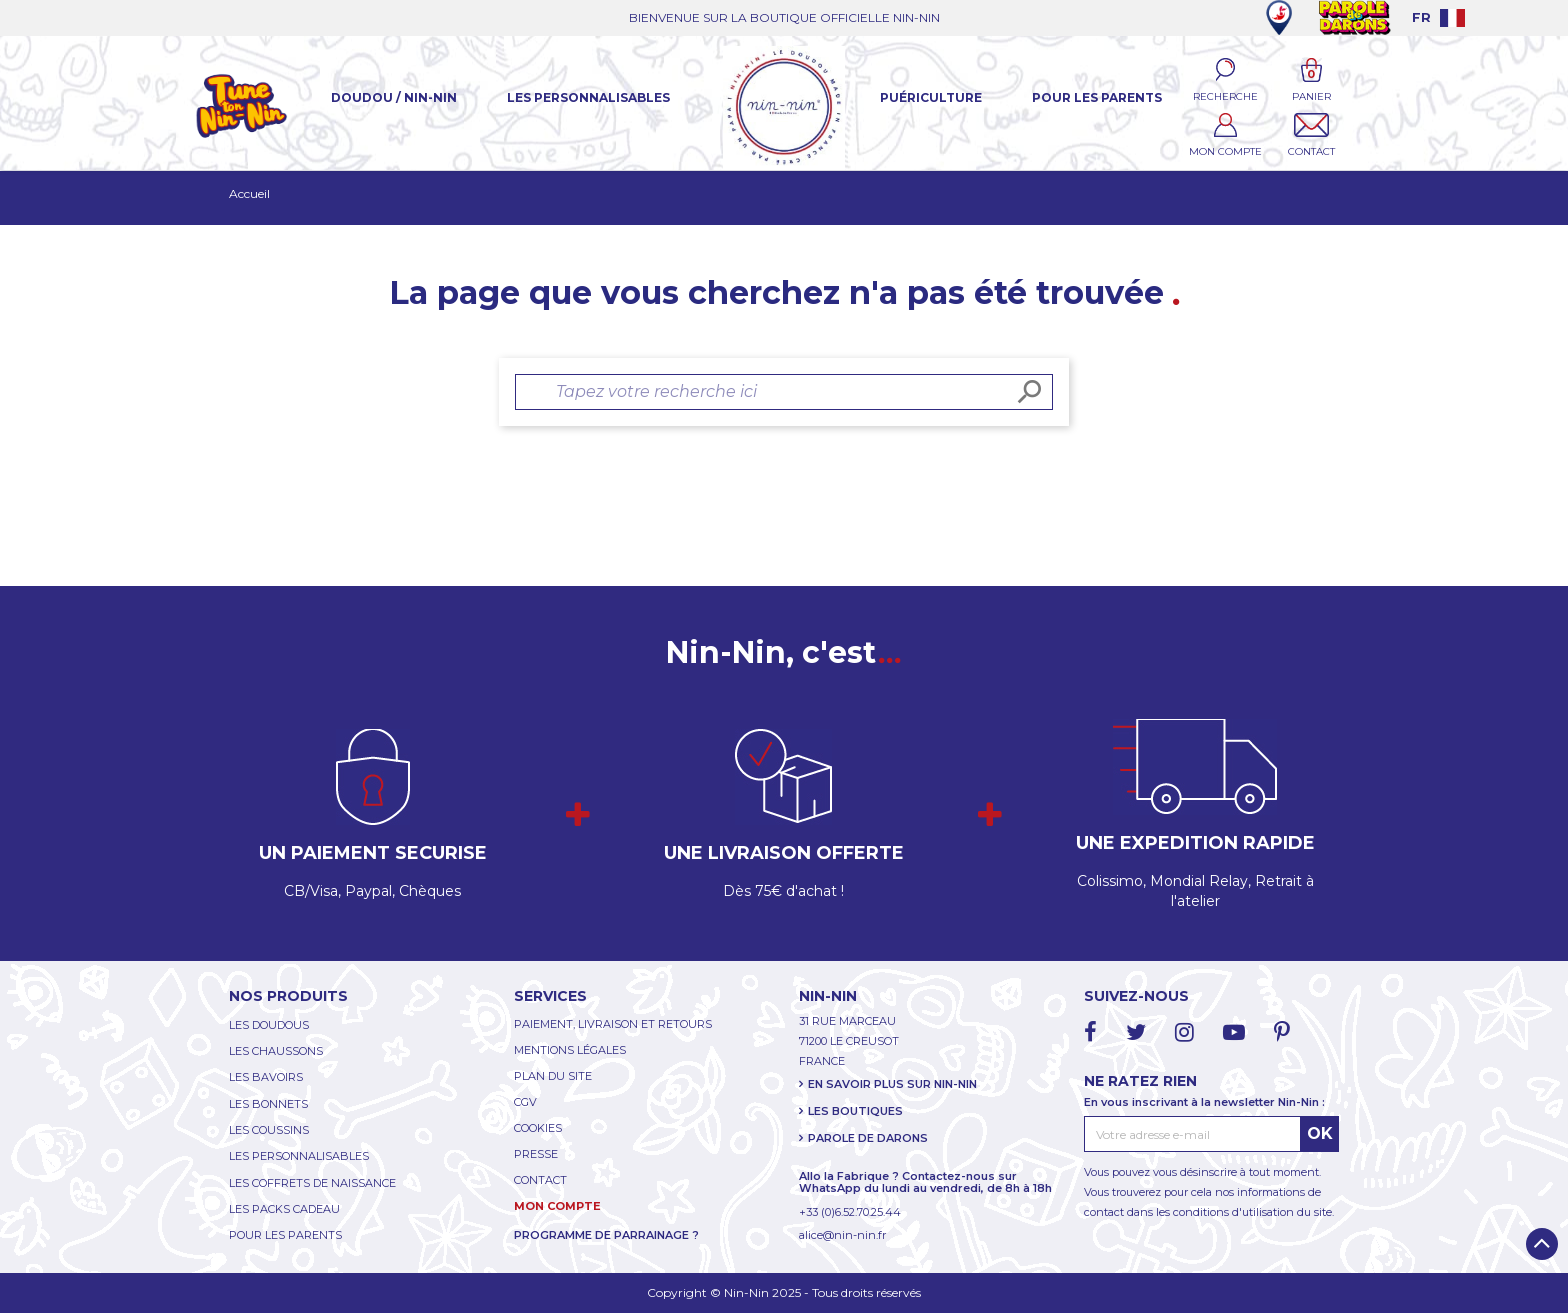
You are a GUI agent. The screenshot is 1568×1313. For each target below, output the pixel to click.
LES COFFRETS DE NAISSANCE (312, 1183)
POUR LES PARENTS (285, 1235)
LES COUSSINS (269, 1130)
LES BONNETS (268, 1104)
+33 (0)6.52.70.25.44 (850, 1212)
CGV (525, 1102)
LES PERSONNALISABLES (299, 1156)
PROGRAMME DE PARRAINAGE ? (606, 1235)
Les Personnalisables (588, 97)
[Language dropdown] (1438, 17)
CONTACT (540, 1180)
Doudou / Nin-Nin (394, 97)
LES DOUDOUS (269, 1025)
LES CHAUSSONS (276, 1051)
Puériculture (931, 97)
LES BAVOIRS (266, 1077)
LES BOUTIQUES (855, 1111)
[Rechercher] (784, 392)
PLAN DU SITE (553, 1076)
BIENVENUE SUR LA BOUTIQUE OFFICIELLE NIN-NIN (784, 17)
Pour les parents (1097, 97)
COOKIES (538, 1128)
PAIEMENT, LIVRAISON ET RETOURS (613, 1024)
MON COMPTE (557, 1206)
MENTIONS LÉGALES (570, 1050)
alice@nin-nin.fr (842, 1235)
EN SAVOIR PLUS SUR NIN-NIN (892, 1084)
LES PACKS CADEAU (284, 1209)
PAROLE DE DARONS (868, 1138)
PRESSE (536, 1154)
